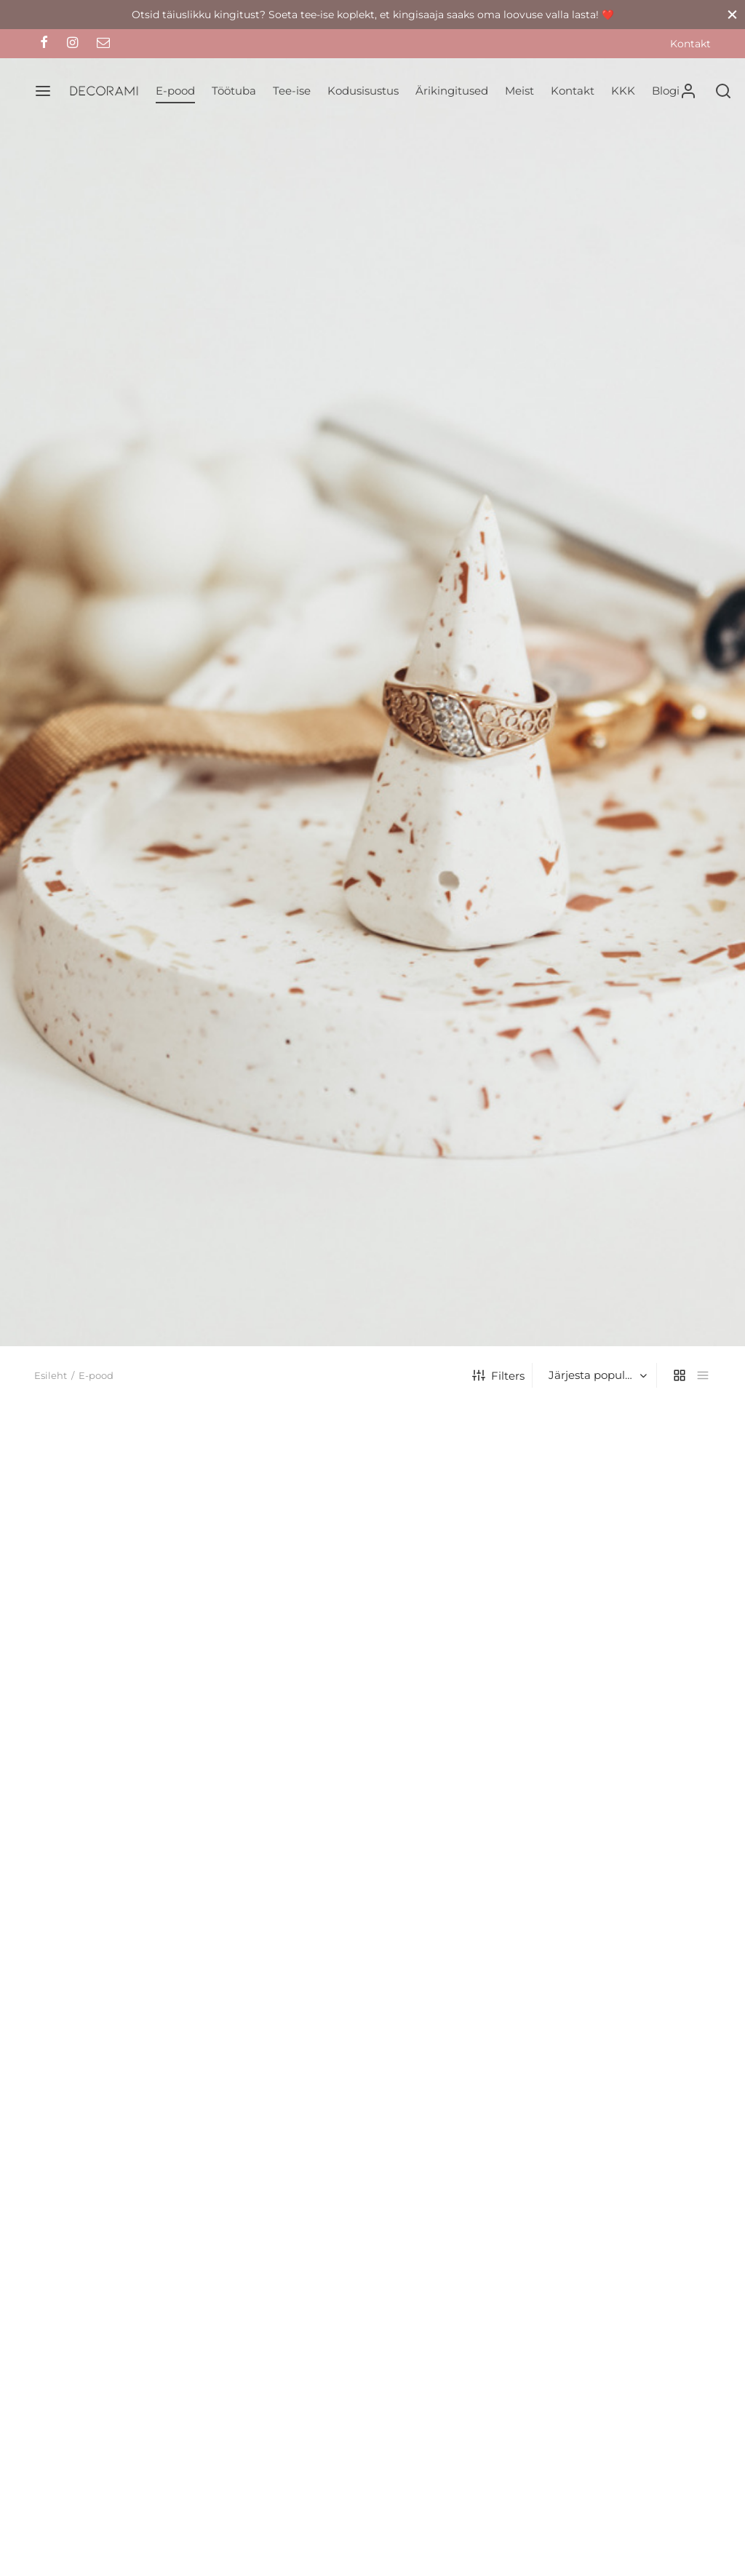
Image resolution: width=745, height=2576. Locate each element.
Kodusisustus (363, 91)
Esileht (50, 1375)
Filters (498, 1376)
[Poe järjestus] (596, 1375)
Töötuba (234, 91)
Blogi (666, 91)
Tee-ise (292, 91)
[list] (703, 1375)
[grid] (680, 1375)
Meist (519, 91)
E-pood (175, 91)
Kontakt (690, 43)
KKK (623, 91)
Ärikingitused (451, 91)
